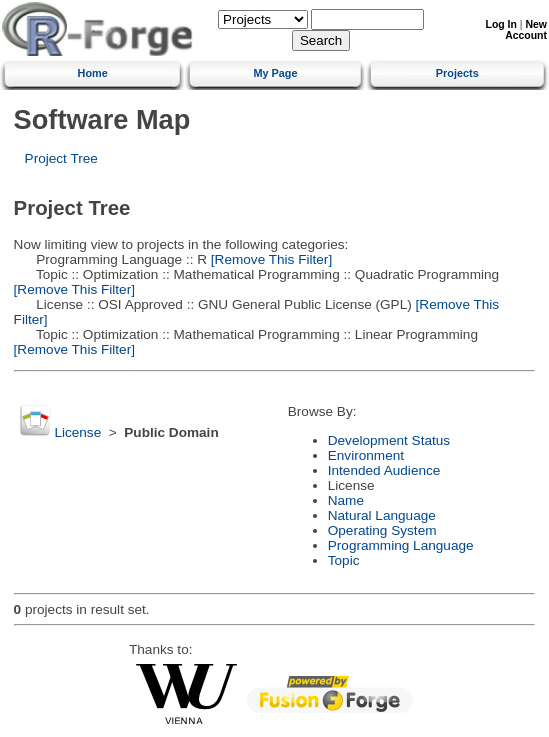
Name (346, 500)
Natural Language (382, 515)
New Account (526, 30)
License (77, 432)
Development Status (389, 440)
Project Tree (61, 158)
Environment (366, 455)
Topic (344, 560)
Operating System (382, 530)
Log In (501, 24)
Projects (457, 73)
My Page (275, 73)
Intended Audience (384, 470)
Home (93, 73)
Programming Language (401, 545)
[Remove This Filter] (269, 259)
